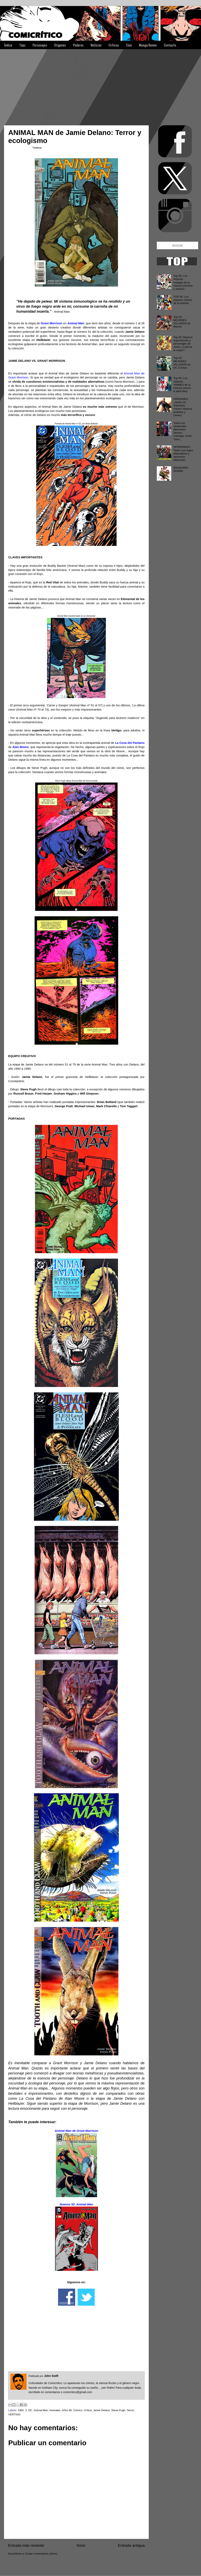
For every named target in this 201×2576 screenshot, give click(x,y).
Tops (22, 45)
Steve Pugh (118, 2410)
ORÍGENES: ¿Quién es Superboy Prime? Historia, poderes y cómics (183, 407)
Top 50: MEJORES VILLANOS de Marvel (181, 321)
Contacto (170, 45)
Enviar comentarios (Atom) (41, 2553)
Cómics (77, 2410)
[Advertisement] (78, 85)
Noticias (96, 45)
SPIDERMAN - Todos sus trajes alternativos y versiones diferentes (183, 453)
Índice (8, 45)
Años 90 (67, 2410)
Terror (130, 2410)
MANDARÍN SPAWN (180, 469)
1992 (21, 2410)
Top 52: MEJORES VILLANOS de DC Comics (181, 362)
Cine (129, 45)
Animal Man (41, 2410)
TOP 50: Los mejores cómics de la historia (182, 300)
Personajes (40, 45)
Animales (55, 2410)
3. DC (28, 2410)
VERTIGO (14, 2414)
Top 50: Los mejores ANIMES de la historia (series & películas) (182, 385)
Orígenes (60, 45)
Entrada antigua (131, 2545)
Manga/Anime (148, 45)
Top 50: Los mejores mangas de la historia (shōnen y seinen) (183, 282)
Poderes (78, 45)
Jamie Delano (101, 2410)
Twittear (37, 147)
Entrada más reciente (26, 2545)
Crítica (88, 2410)
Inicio (81, 2545)
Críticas (114, 45)
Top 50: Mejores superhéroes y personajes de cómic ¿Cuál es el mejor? (183, 344)
